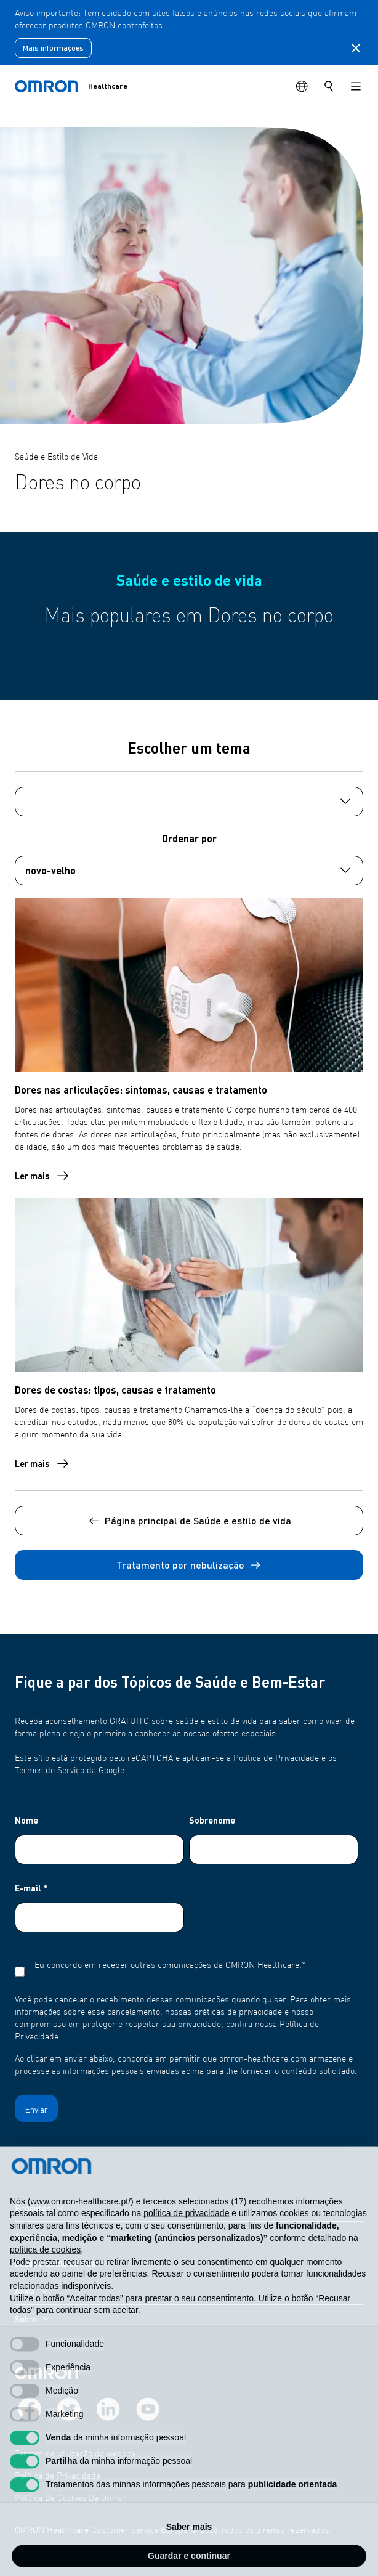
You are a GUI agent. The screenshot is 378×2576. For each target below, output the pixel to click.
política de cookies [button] (45, 2273)
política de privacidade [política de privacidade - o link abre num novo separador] (186, 2237)
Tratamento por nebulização (189, 1565)
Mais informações (53, 47)
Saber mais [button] (189, 2551)
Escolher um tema (189, 748)
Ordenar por (189, 838)
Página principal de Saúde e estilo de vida (189, 1521)
